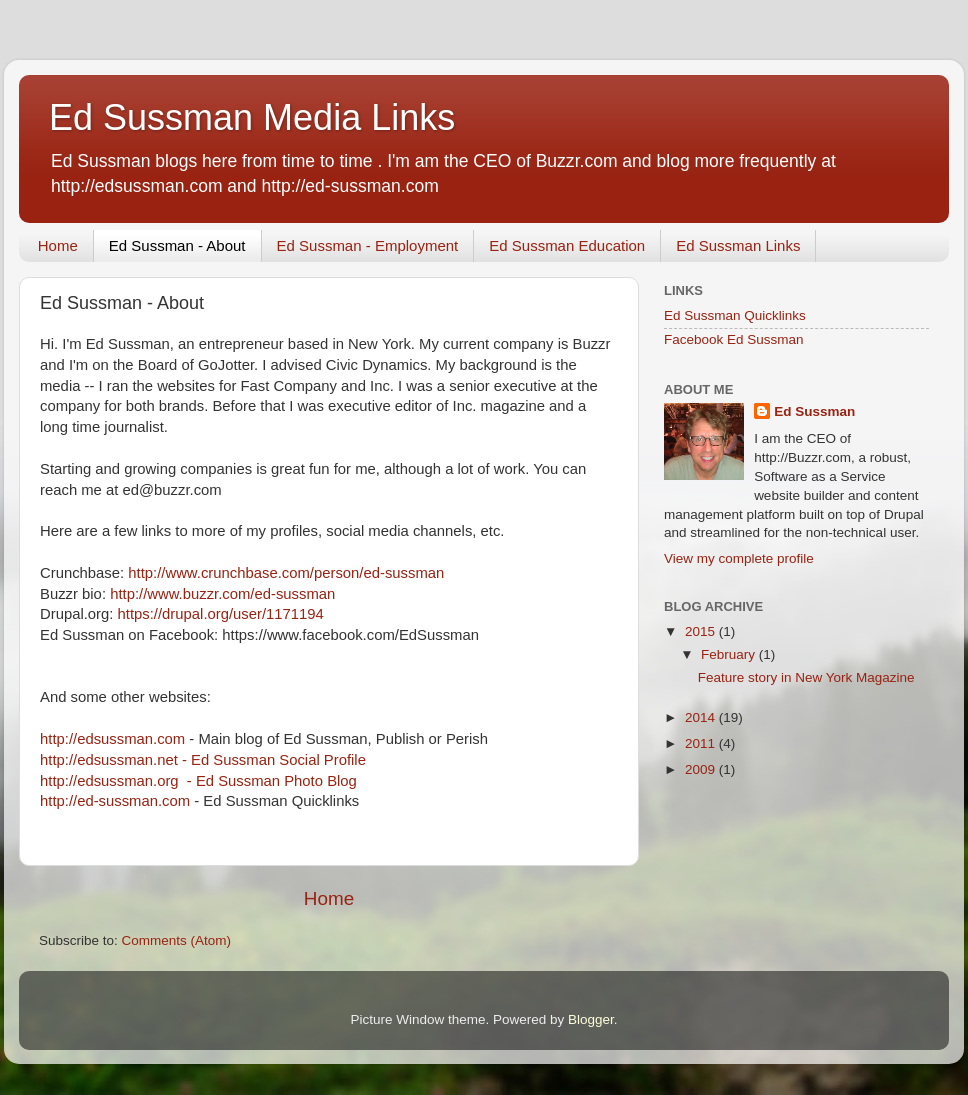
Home (58, 245)
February (730, 654)
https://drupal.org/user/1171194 (221, 614)
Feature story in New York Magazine (806, 677)
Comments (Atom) (177, 940)
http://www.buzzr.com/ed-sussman (222, 594)
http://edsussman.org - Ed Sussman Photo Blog (198, 781)
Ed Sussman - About (177, 245)
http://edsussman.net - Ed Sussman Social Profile (203, 760)
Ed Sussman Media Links (252, 117)
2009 (702, 769)
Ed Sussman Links (738, 245)
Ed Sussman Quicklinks (735, 315)
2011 (702, 743)
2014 (702, 717)
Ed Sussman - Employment (368, 245)
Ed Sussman (814, 411)
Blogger (591, 1019)
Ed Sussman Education (567, 245)
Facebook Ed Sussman (734, 339)
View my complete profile (739, 558)
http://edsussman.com (114, 739)
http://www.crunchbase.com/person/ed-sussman (286, 573)
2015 (702, 631)
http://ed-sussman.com (115, 801)
